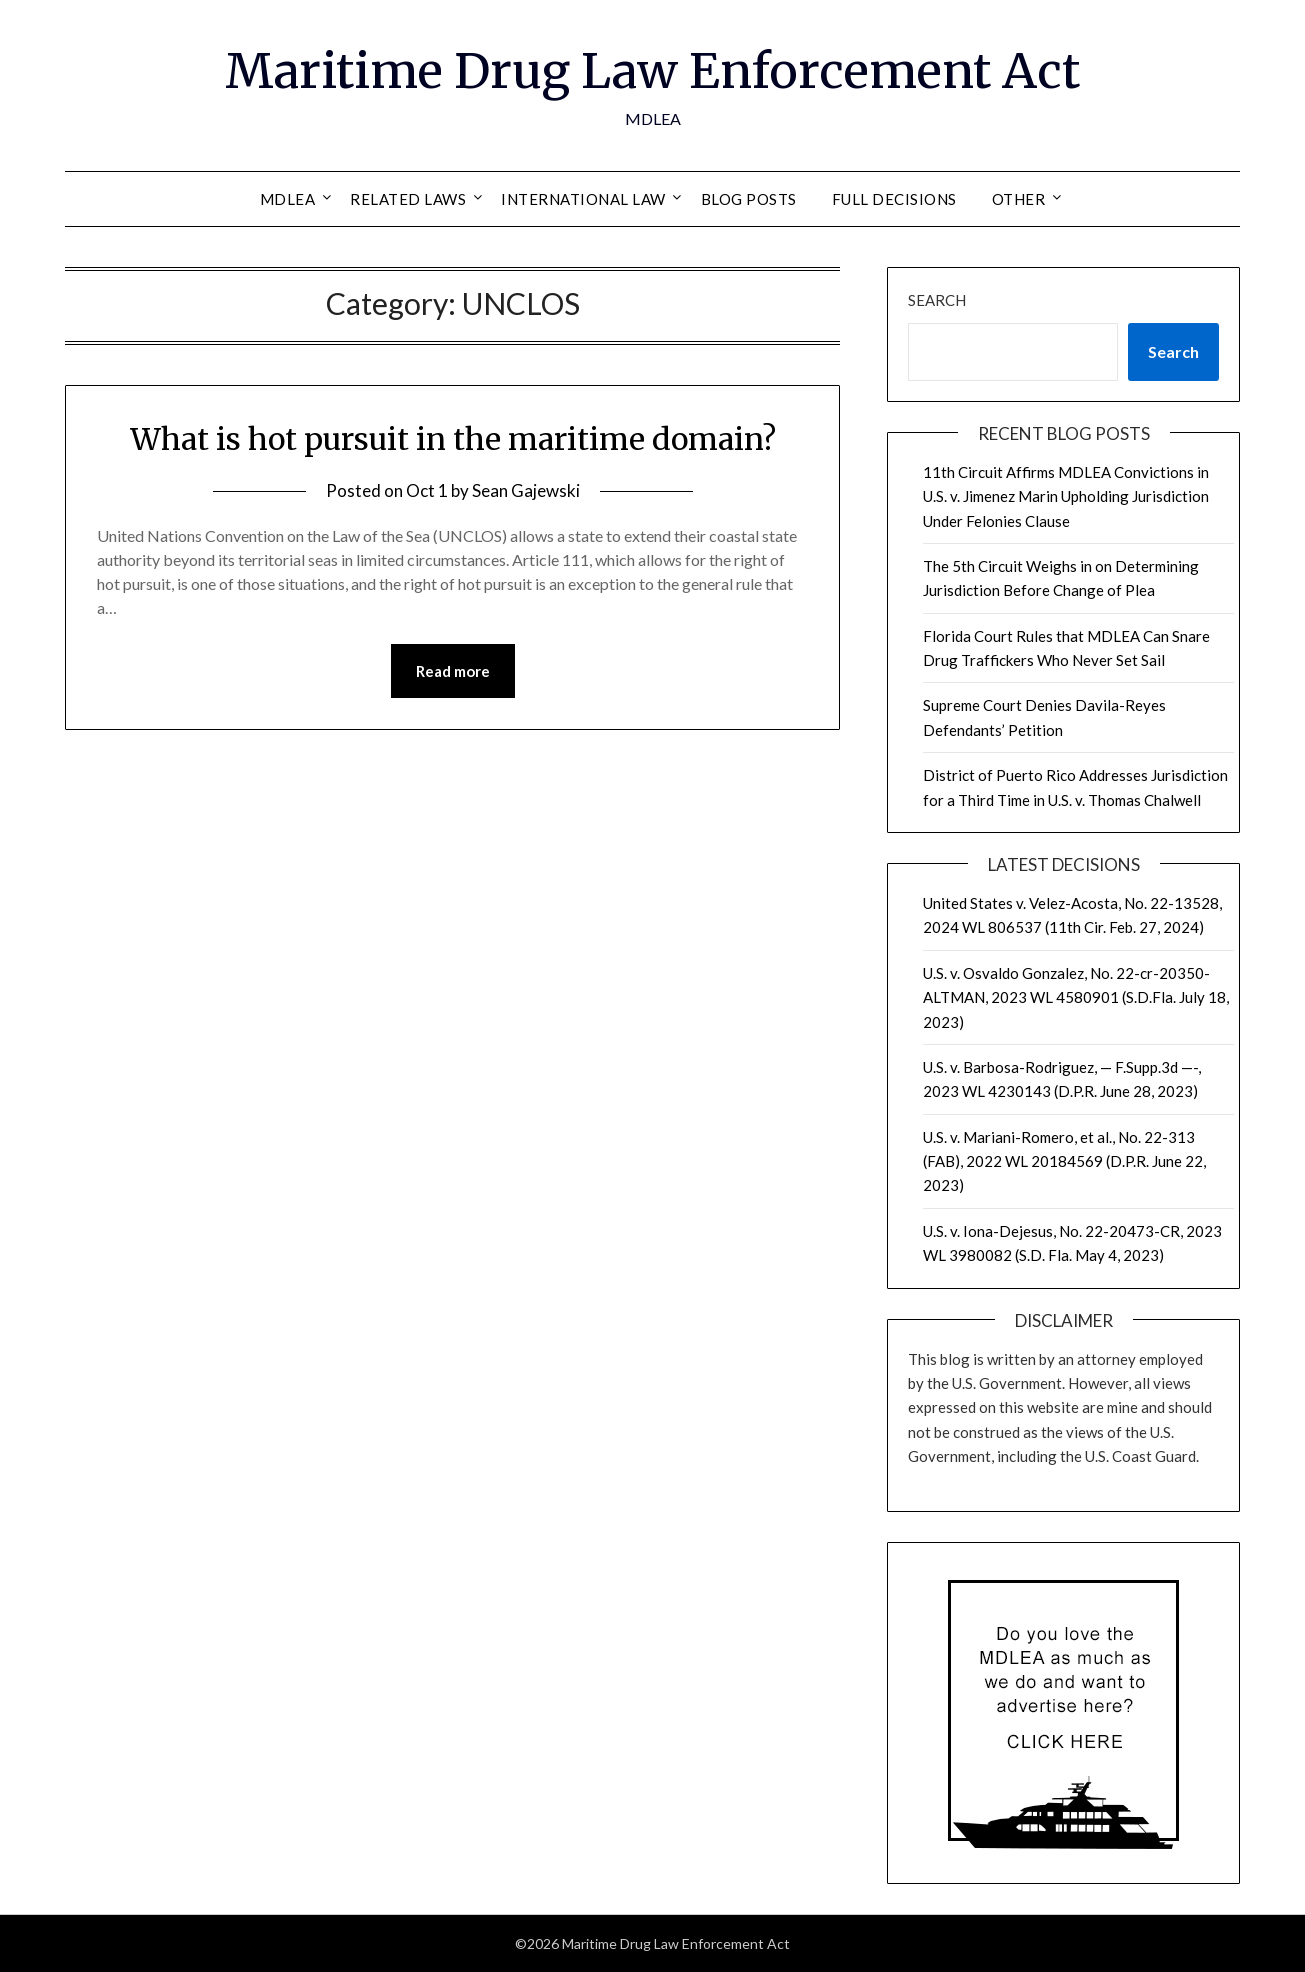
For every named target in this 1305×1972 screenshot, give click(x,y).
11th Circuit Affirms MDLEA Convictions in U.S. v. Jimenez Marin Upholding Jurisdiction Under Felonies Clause (1066, 496)
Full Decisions (894, 199)
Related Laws (408, 199)
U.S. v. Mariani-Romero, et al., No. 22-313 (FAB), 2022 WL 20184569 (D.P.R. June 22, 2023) (1064, 1161)
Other (1019, 199)
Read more (453, 671)
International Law (583, 199)
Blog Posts (749, 199)
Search (937, 300)
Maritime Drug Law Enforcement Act (652, 71)
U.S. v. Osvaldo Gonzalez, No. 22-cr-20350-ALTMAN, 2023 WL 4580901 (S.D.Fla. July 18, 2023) (1076, 997)
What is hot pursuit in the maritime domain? (453, 439)
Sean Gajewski (526, 490)
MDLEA (288, 199)
